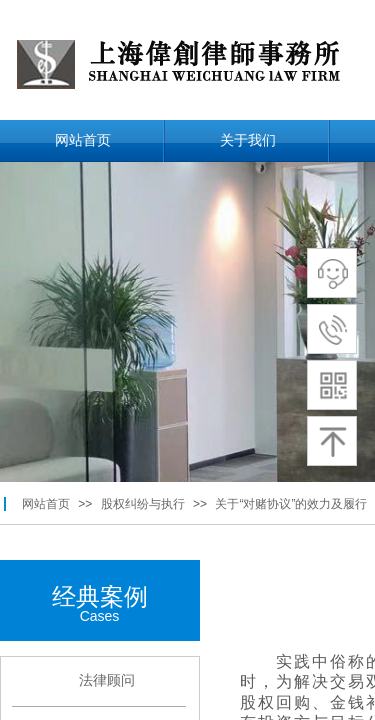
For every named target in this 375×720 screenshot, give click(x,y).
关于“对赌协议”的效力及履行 (291, 504)
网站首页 (83, 140)
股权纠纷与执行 (143, 504)
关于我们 (248, 140)
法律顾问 (107, 680)
